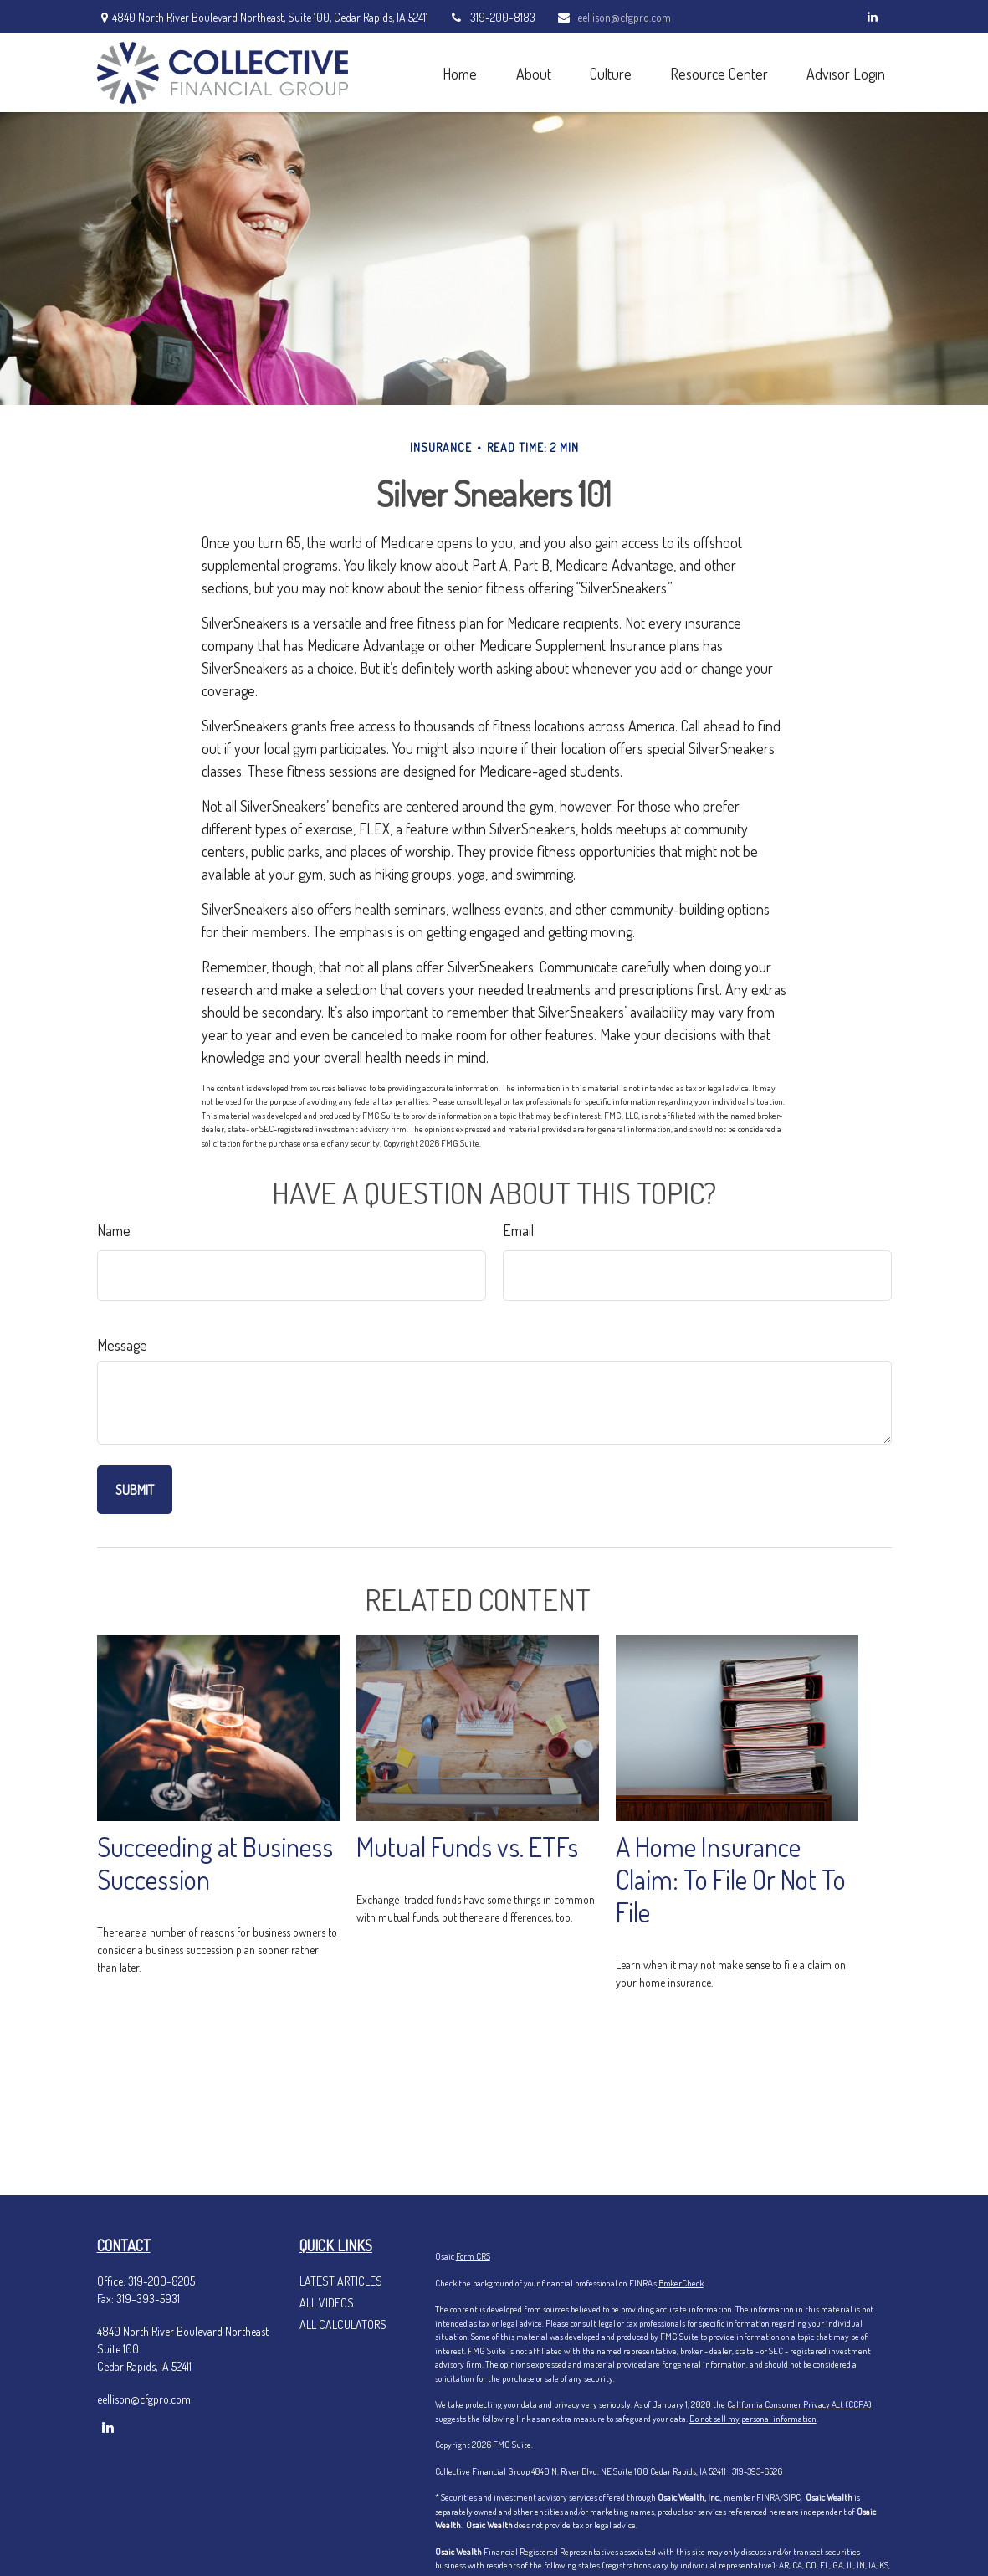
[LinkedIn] (873, 16)
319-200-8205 (161, 2281)
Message (122, 1345)
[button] (460, 72)
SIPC (792, 2497)
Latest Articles (340, 2281)
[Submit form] (134, 1489)
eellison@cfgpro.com (613, 17)
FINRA (768, 2497)
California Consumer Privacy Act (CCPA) (799, 2404)
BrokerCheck (681, 2283)
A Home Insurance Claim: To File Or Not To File (731, 1879)
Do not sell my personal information (753, 2419)
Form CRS (473, 2256)
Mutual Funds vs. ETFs (467, 1846)
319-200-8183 (492, 17)
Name (114, 1230)
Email (518, 1230)
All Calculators (342, 2324)
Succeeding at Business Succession (215, 1862)
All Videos (326, 2303)
